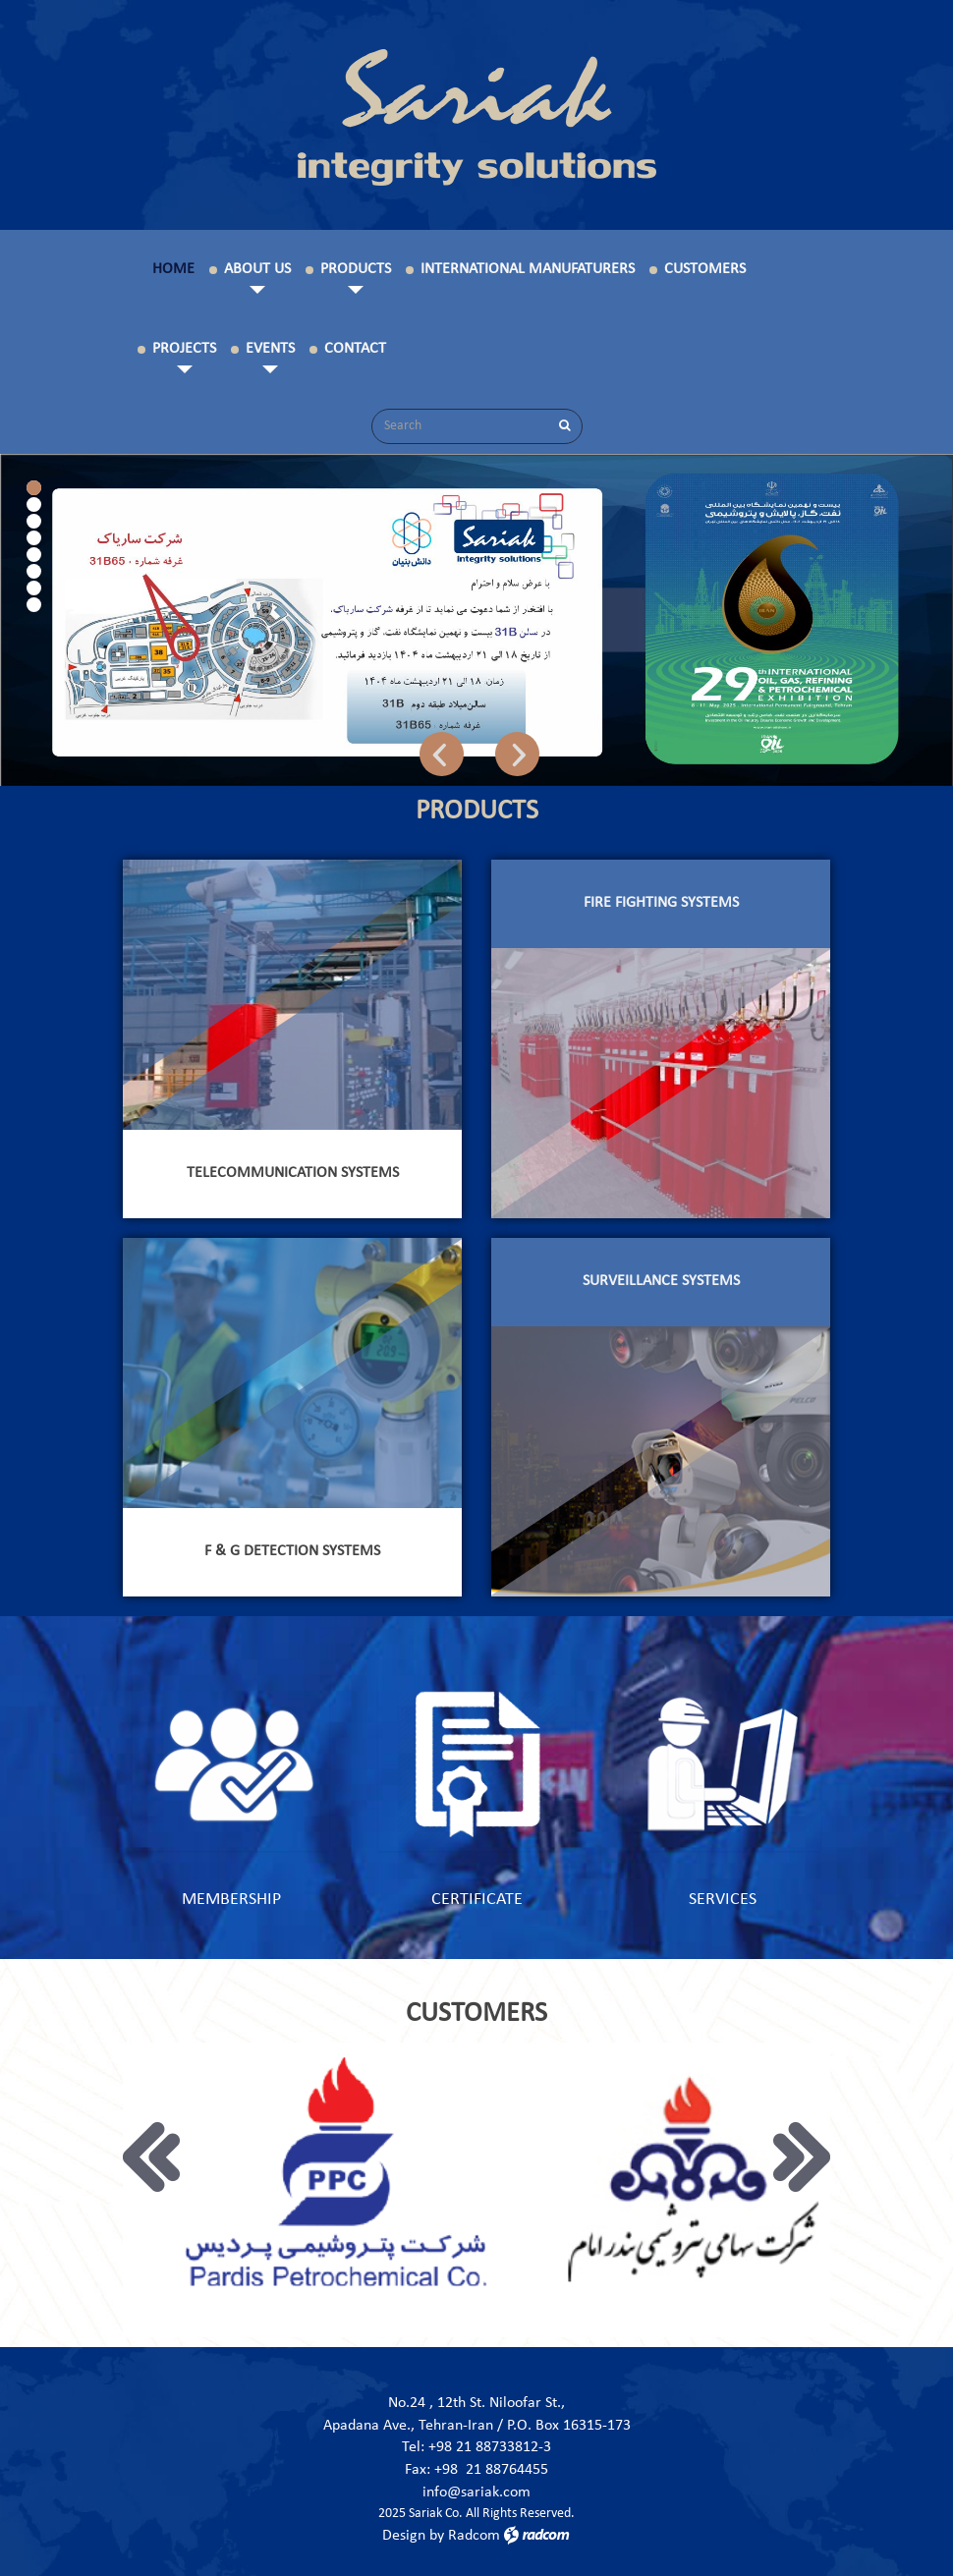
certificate (477, 1899)
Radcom (474, 2536)
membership (231, 1899)
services (723, 1899)
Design (403, 2536)
